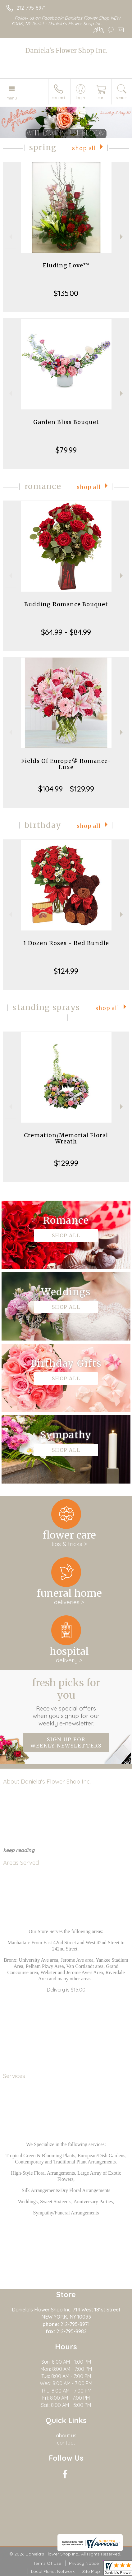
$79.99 (66, 450)
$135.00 (66, 293)
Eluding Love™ (66, 265)
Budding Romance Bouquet (66, 604)
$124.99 (66, 971)
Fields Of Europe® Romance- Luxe (66, 764)
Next (122, 236)
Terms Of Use (47, 2563)
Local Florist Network (53, 2571)
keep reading (18, 1850)
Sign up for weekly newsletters (66, 1742)
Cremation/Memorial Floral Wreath (66, 1138)
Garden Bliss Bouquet (66, 422)
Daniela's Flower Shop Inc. (66, 50)
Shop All (84, 148)
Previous (9, 236)
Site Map (91, 2571)
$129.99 (66, 1163)
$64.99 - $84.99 (66, 632)
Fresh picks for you (66, 1702)
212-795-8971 (31, 8)
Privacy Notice (84, 2563)
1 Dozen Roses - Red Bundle (66, 943)
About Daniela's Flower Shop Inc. (47, 1781)
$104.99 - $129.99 (66, 788)
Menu (12, 97)
